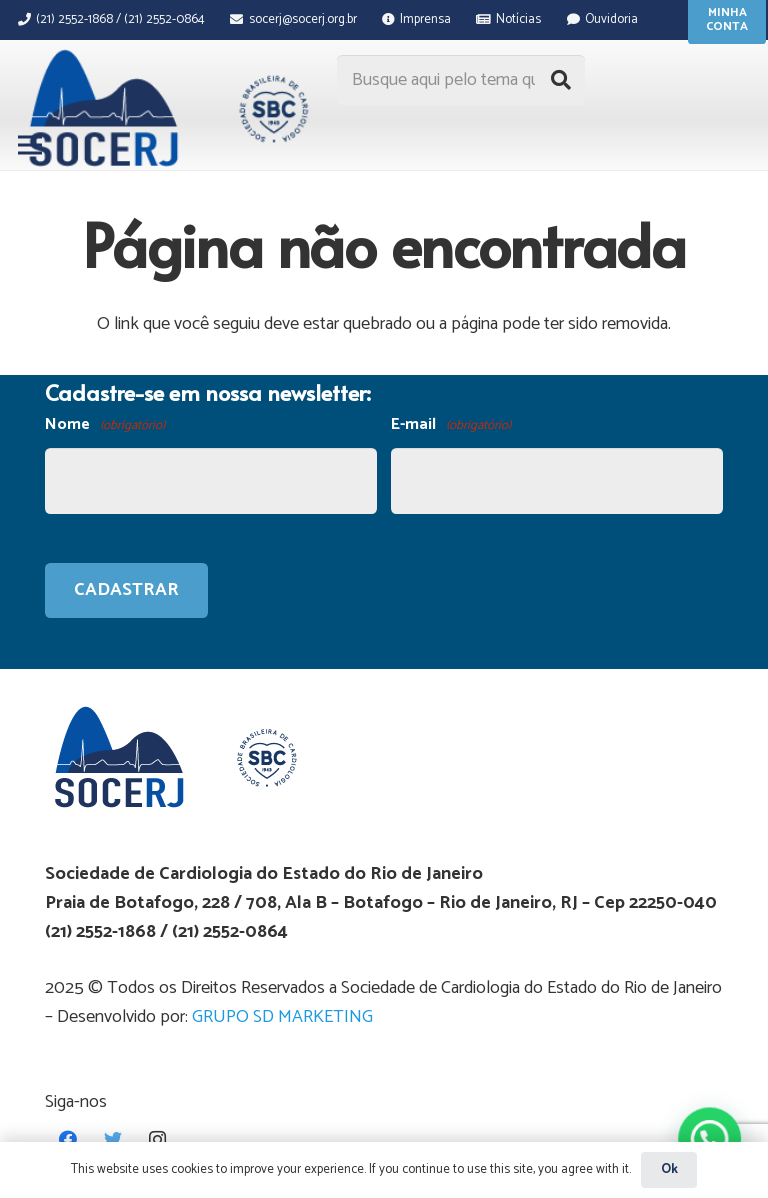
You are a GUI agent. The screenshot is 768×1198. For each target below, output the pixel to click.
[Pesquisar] (561, 80)
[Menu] (30, 145)
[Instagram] (157, 1139)
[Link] (165, 108)
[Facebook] (67, 1139)
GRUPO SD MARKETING (282, 1017)
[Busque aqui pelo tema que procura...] (461, 80)
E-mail (451, 425)
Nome (105, 425)
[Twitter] (112, 1139)
